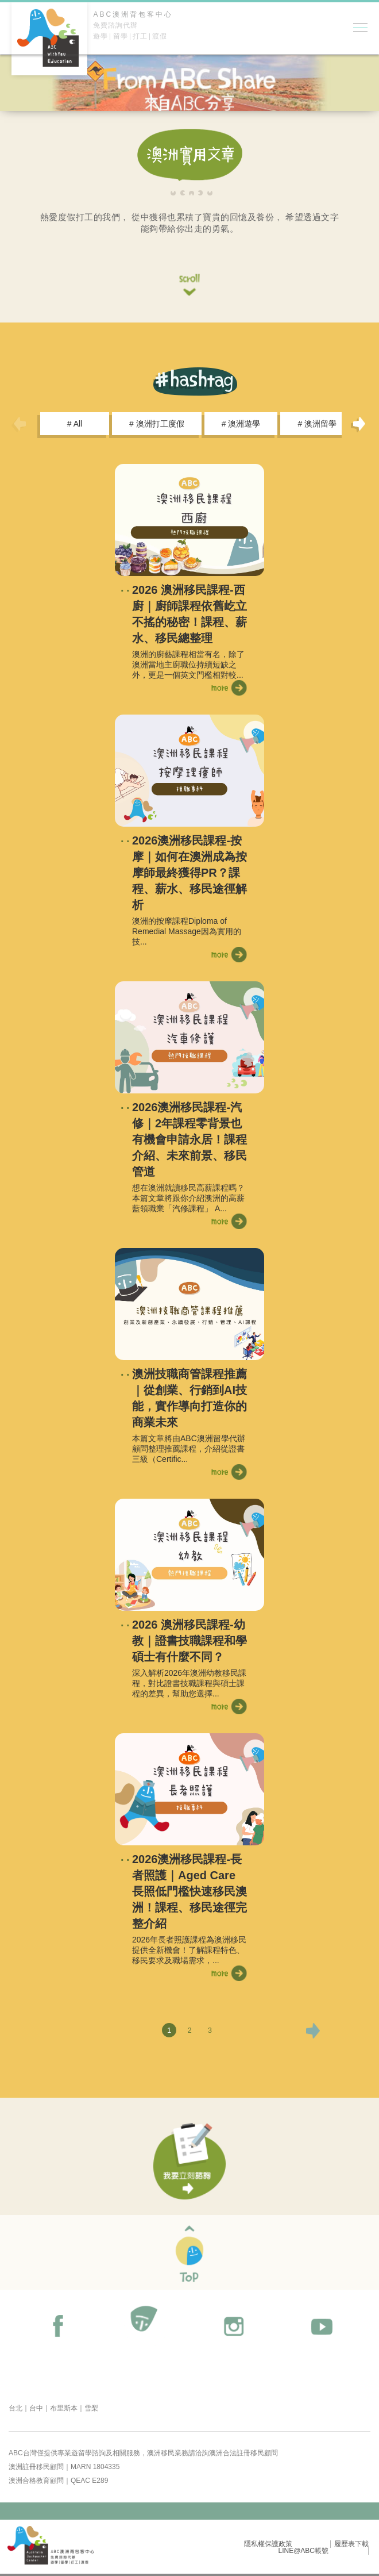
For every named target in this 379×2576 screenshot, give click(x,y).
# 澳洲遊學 (241, 423)
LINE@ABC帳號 (303, 2551)
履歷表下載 (351, 2544)
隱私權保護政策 (268, 2544)
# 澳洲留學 (317, 423)
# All (74, 423)
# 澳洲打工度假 (156, 423)
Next (358, 423)
